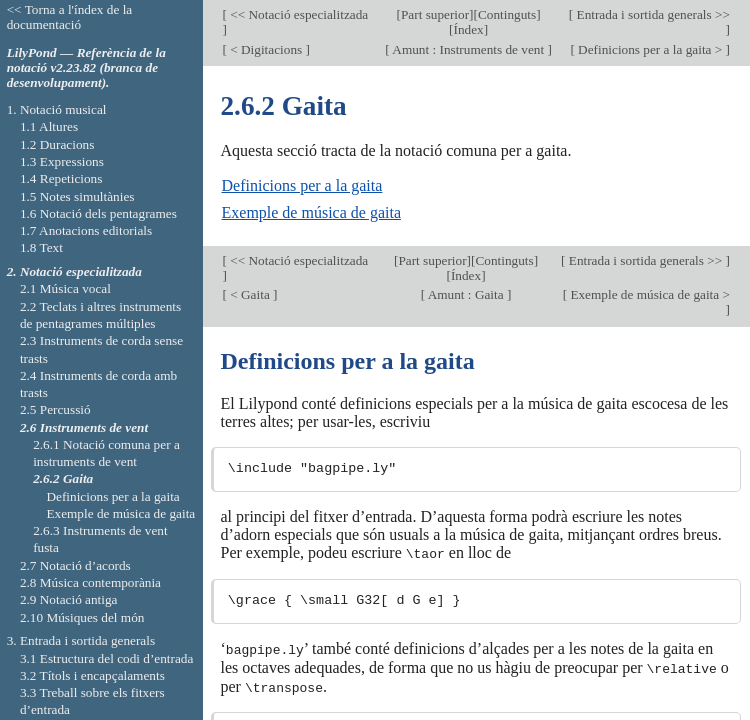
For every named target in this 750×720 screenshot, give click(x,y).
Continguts (507, 14)
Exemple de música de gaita (311, 212)
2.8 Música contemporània (90, 582)
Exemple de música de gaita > (648, 294)
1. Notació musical (57, 109)
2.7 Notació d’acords (75, 565)
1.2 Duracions (57, 144)
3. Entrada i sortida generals (81, 640)
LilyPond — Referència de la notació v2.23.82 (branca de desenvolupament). (86, 67)
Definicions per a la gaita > (650, 49)
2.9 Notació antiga (69, 599)
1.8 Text (41, 247)
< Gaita (250, 294)
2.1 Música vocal (65, 288)
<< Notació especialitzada (297, 14)
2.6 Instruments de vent (84, 427)
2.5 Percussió (55, 409)
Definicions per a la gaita (302, 185)
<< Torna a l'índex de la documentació (70, 17)
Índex (468, 29)
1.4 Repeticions (61, 178)
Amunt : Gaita (466, 294)
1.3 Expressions (62, 161)
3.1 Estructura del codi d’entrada (107, 658)
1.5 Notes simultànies (77, 196)
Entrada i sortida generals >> (651, 14)
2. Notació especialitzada (74, 271)
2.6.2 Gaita (63, 478)
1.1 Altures (49, 126)
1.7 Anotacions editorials (86, 230)
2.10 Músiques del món (82, 617)
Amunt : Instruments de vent (469, 49)
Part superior (435, 14)
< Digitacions (266, 49)
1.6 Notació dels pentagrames (98, 213)
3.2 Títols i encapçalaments (92, 675)
